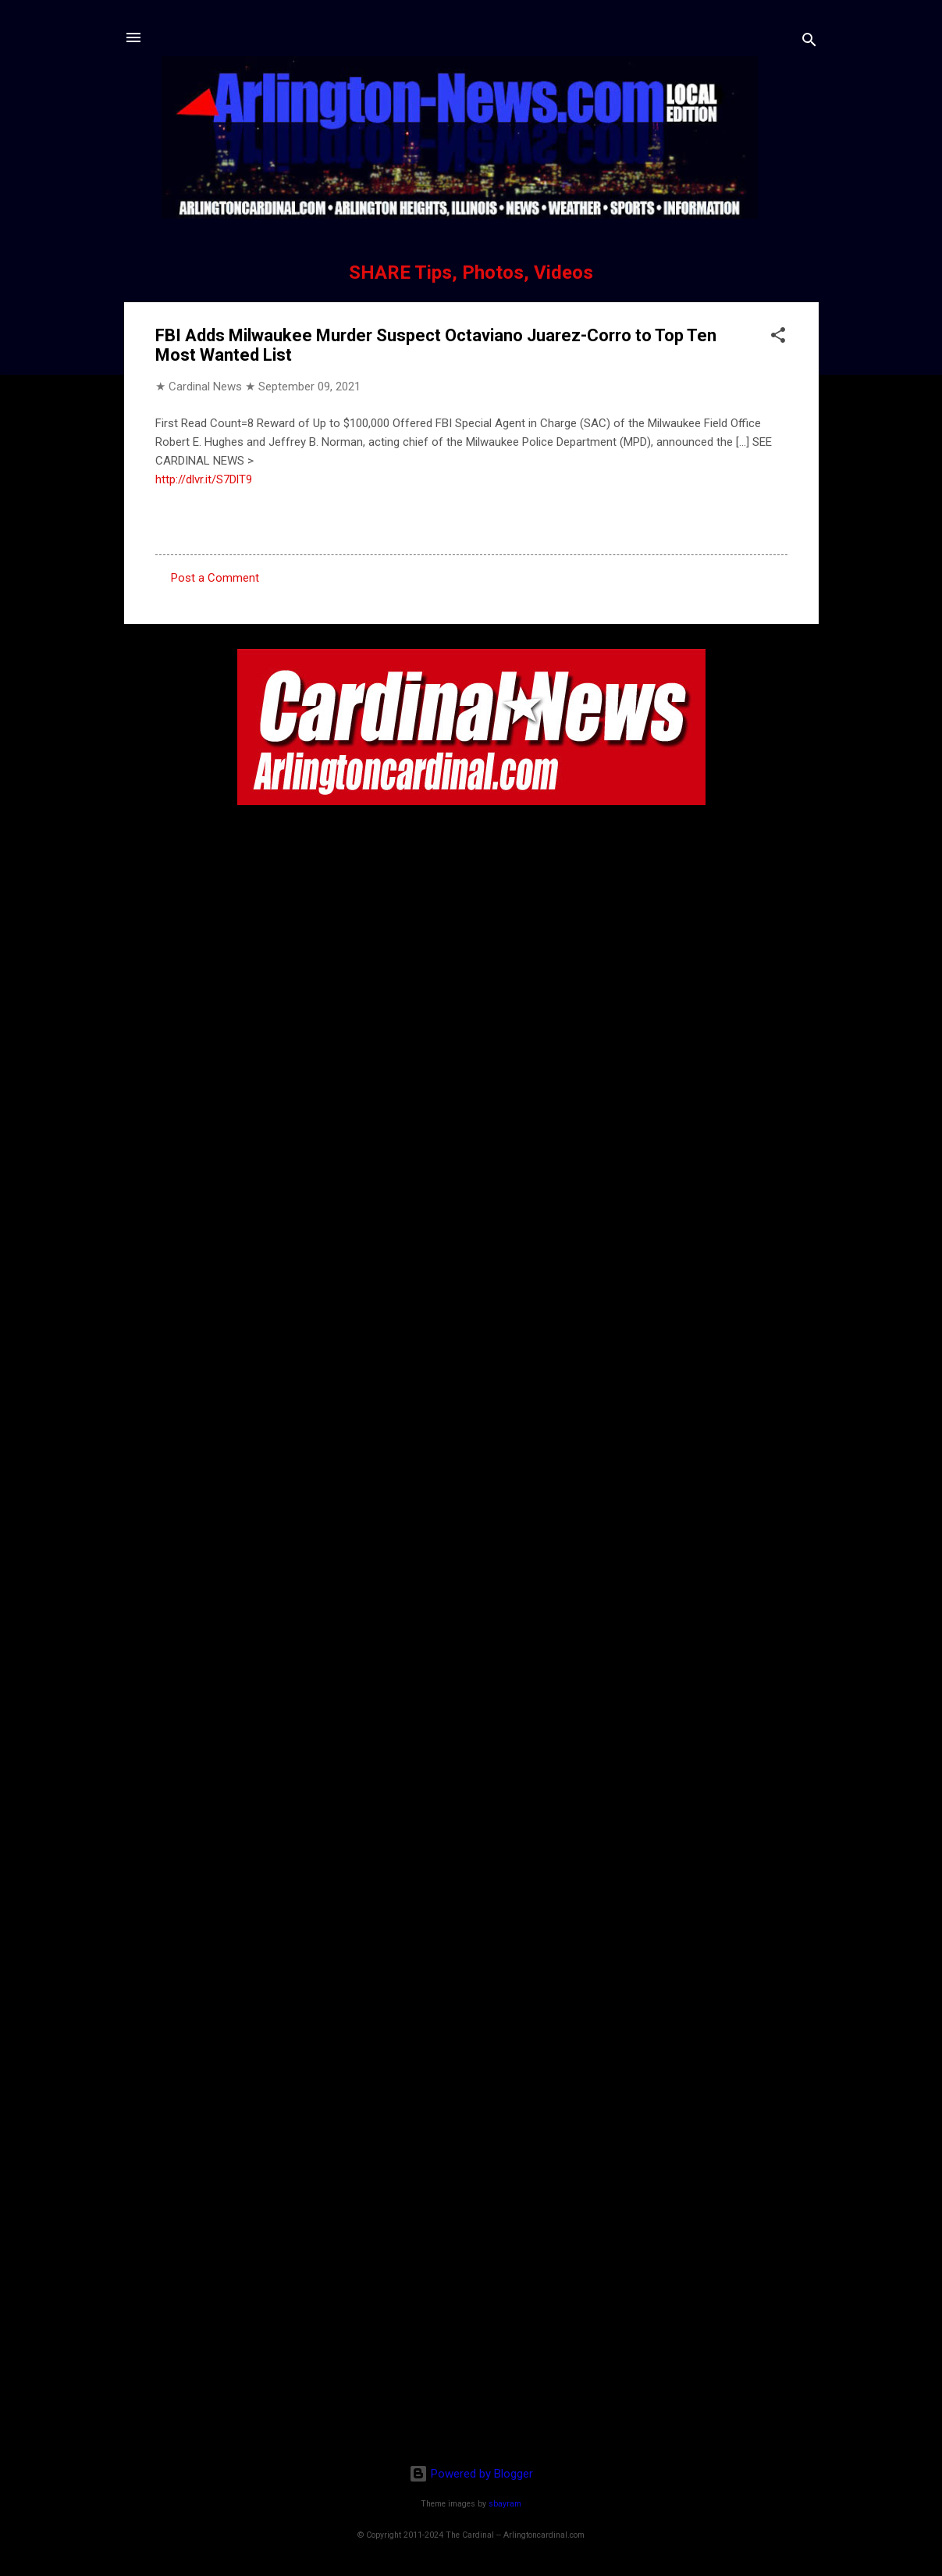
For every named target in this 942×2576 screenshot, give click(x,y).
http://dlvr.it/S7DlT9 (203, 479)
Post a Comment (215, 578)
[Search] (809, 42)
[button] (778, 338)
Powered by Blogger (471, 2474)
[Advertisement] (471, 2351)
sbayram (505, 2504)
